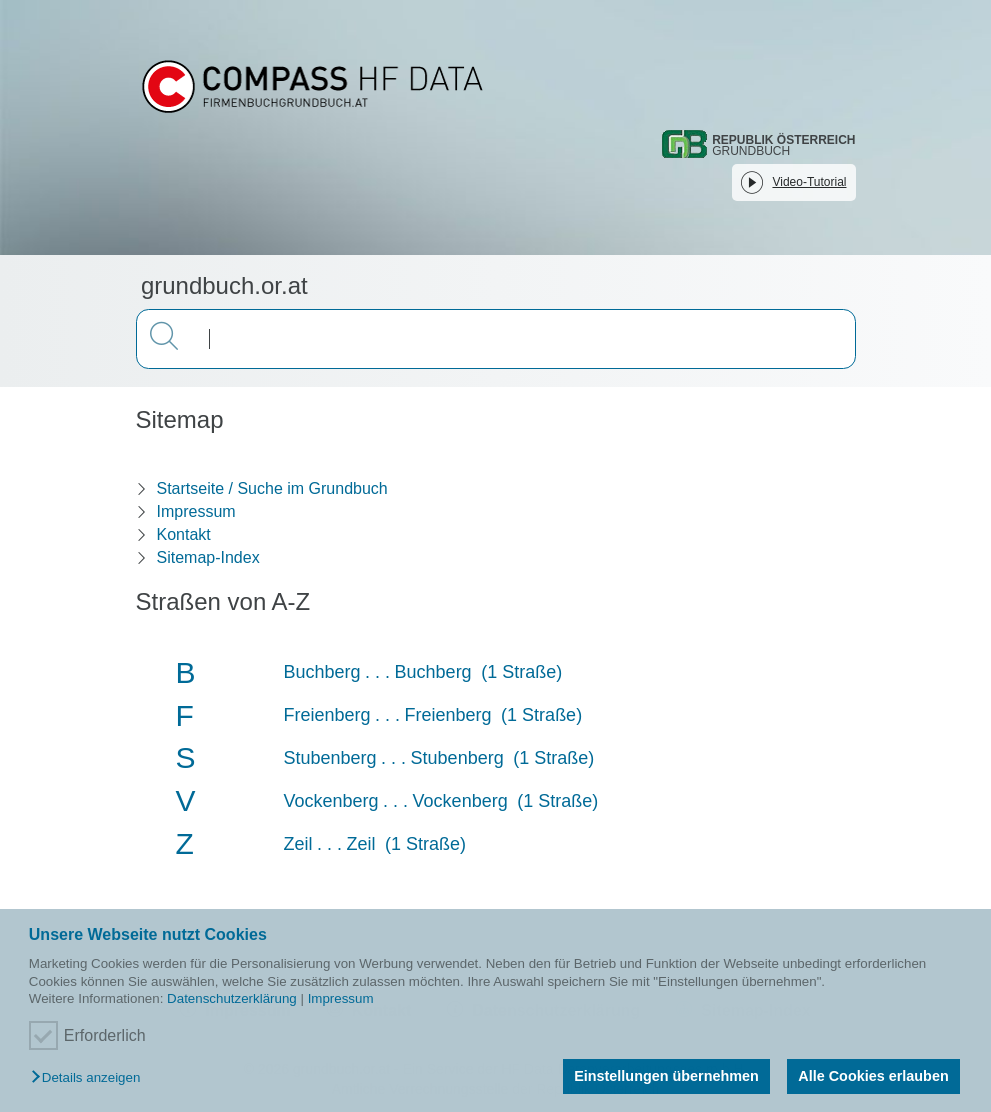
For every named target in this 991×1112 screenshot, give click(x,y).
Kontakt (184, 534)
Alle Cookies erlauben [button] (873, 1076)
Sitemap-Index (208, 557)
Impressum (341, 998)
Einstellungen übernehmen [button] (666, 1076)
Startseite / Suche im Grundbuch (272, 488)
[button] (90, 1078)
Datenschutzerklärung (232, 998)
